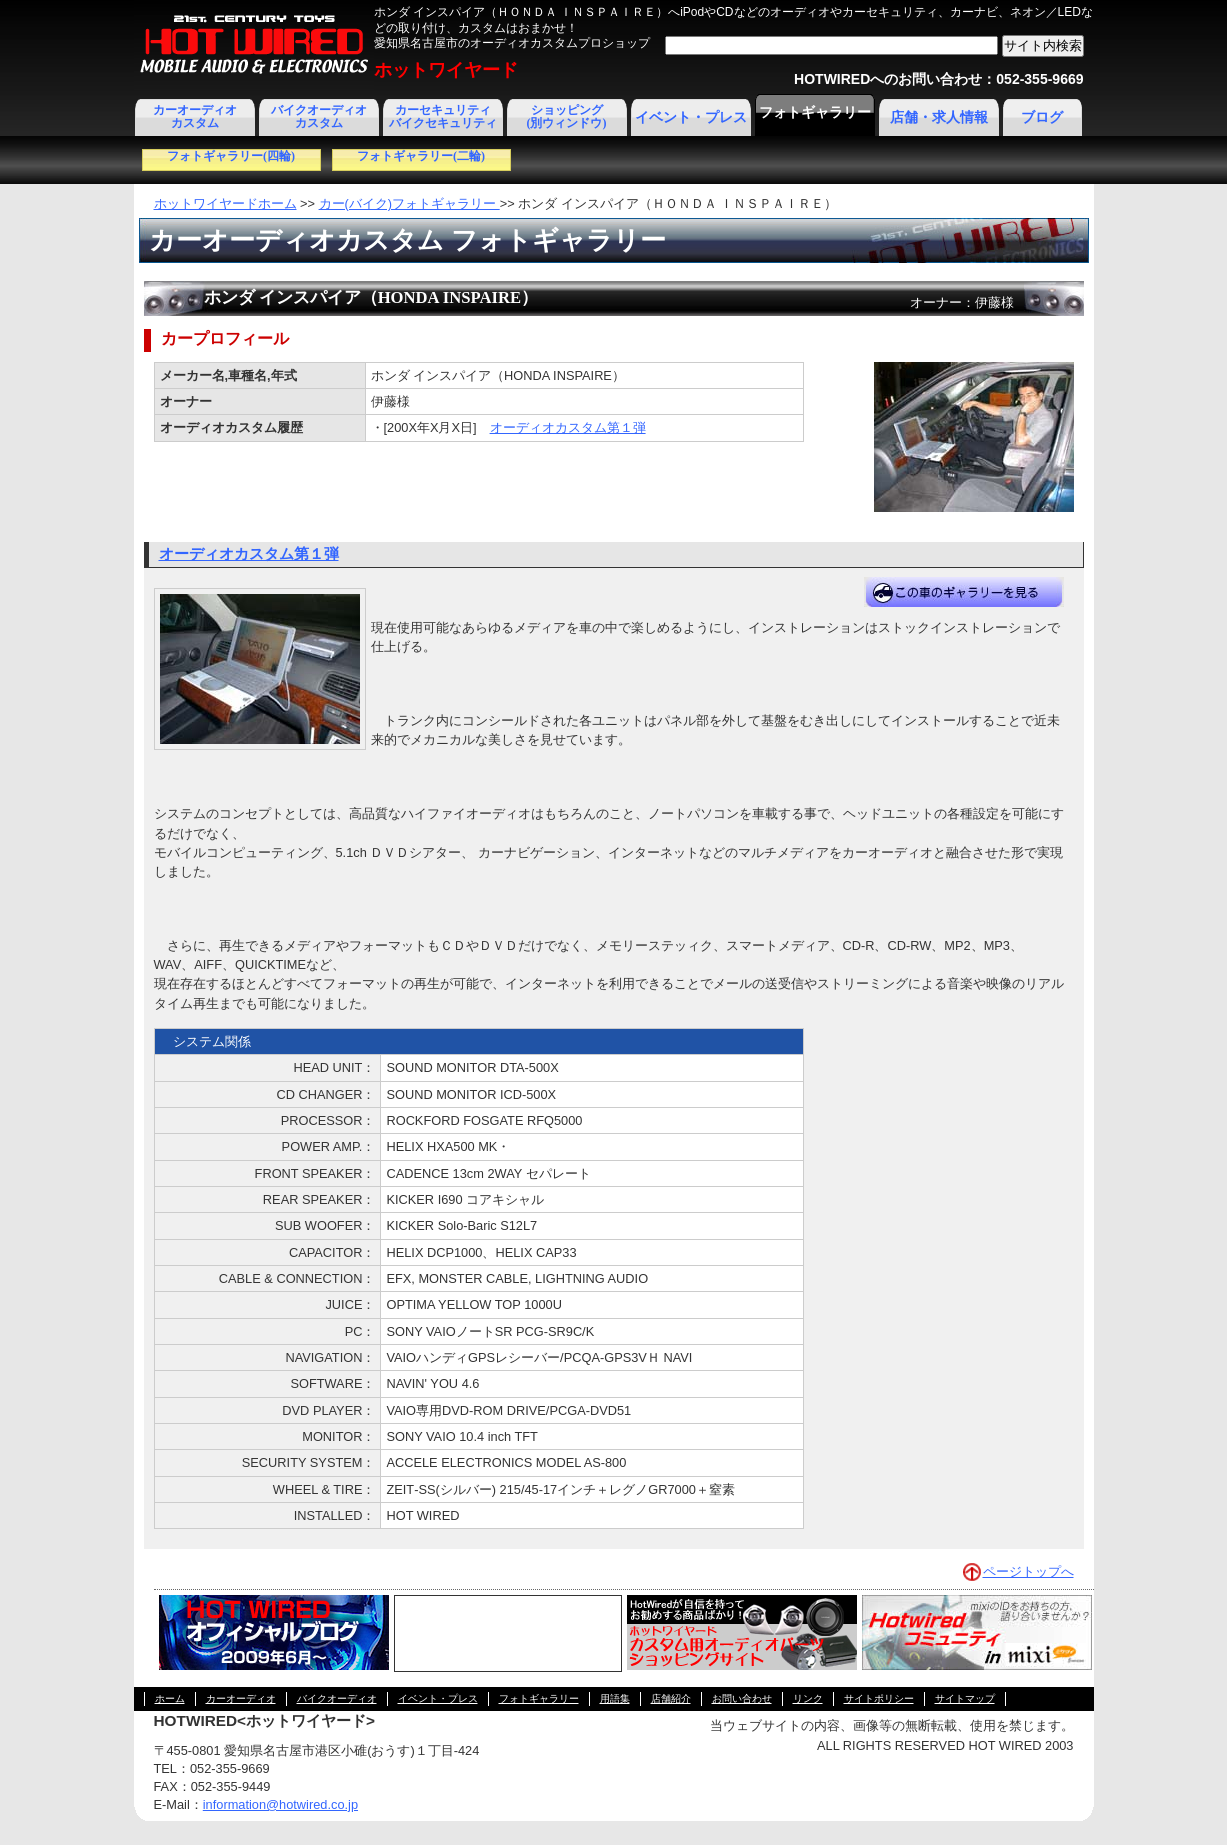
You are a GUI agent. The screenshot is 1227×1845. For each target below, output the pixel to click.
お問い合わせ (742, 1698)
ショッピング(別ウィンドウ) (567, 116)
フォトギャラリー (815, 112)
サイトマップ (965, 1698)
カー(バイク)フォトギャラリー (409, 203)
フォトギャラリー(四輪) (231, 156)
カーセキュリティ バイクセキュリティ (443, 116)
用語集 (615, 1698)
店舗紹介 (671, 1698)
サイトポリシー (879, 1698)
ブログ (1042, 117)
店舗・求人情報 (939, 117)
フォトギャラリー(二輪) (421, 156)
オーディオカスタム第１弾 (568, 427)
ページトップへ (1028, 1571)
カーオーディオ (241, 1698)
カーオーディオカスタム (195, 116)
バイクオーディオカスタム (319, 116)
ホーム (170, 1698)
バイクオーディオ (337, 1698)
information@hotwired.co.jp (280, 1804)
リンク (808, 1698)
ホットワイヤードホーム (225, 203)
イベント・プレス (691, 117)
